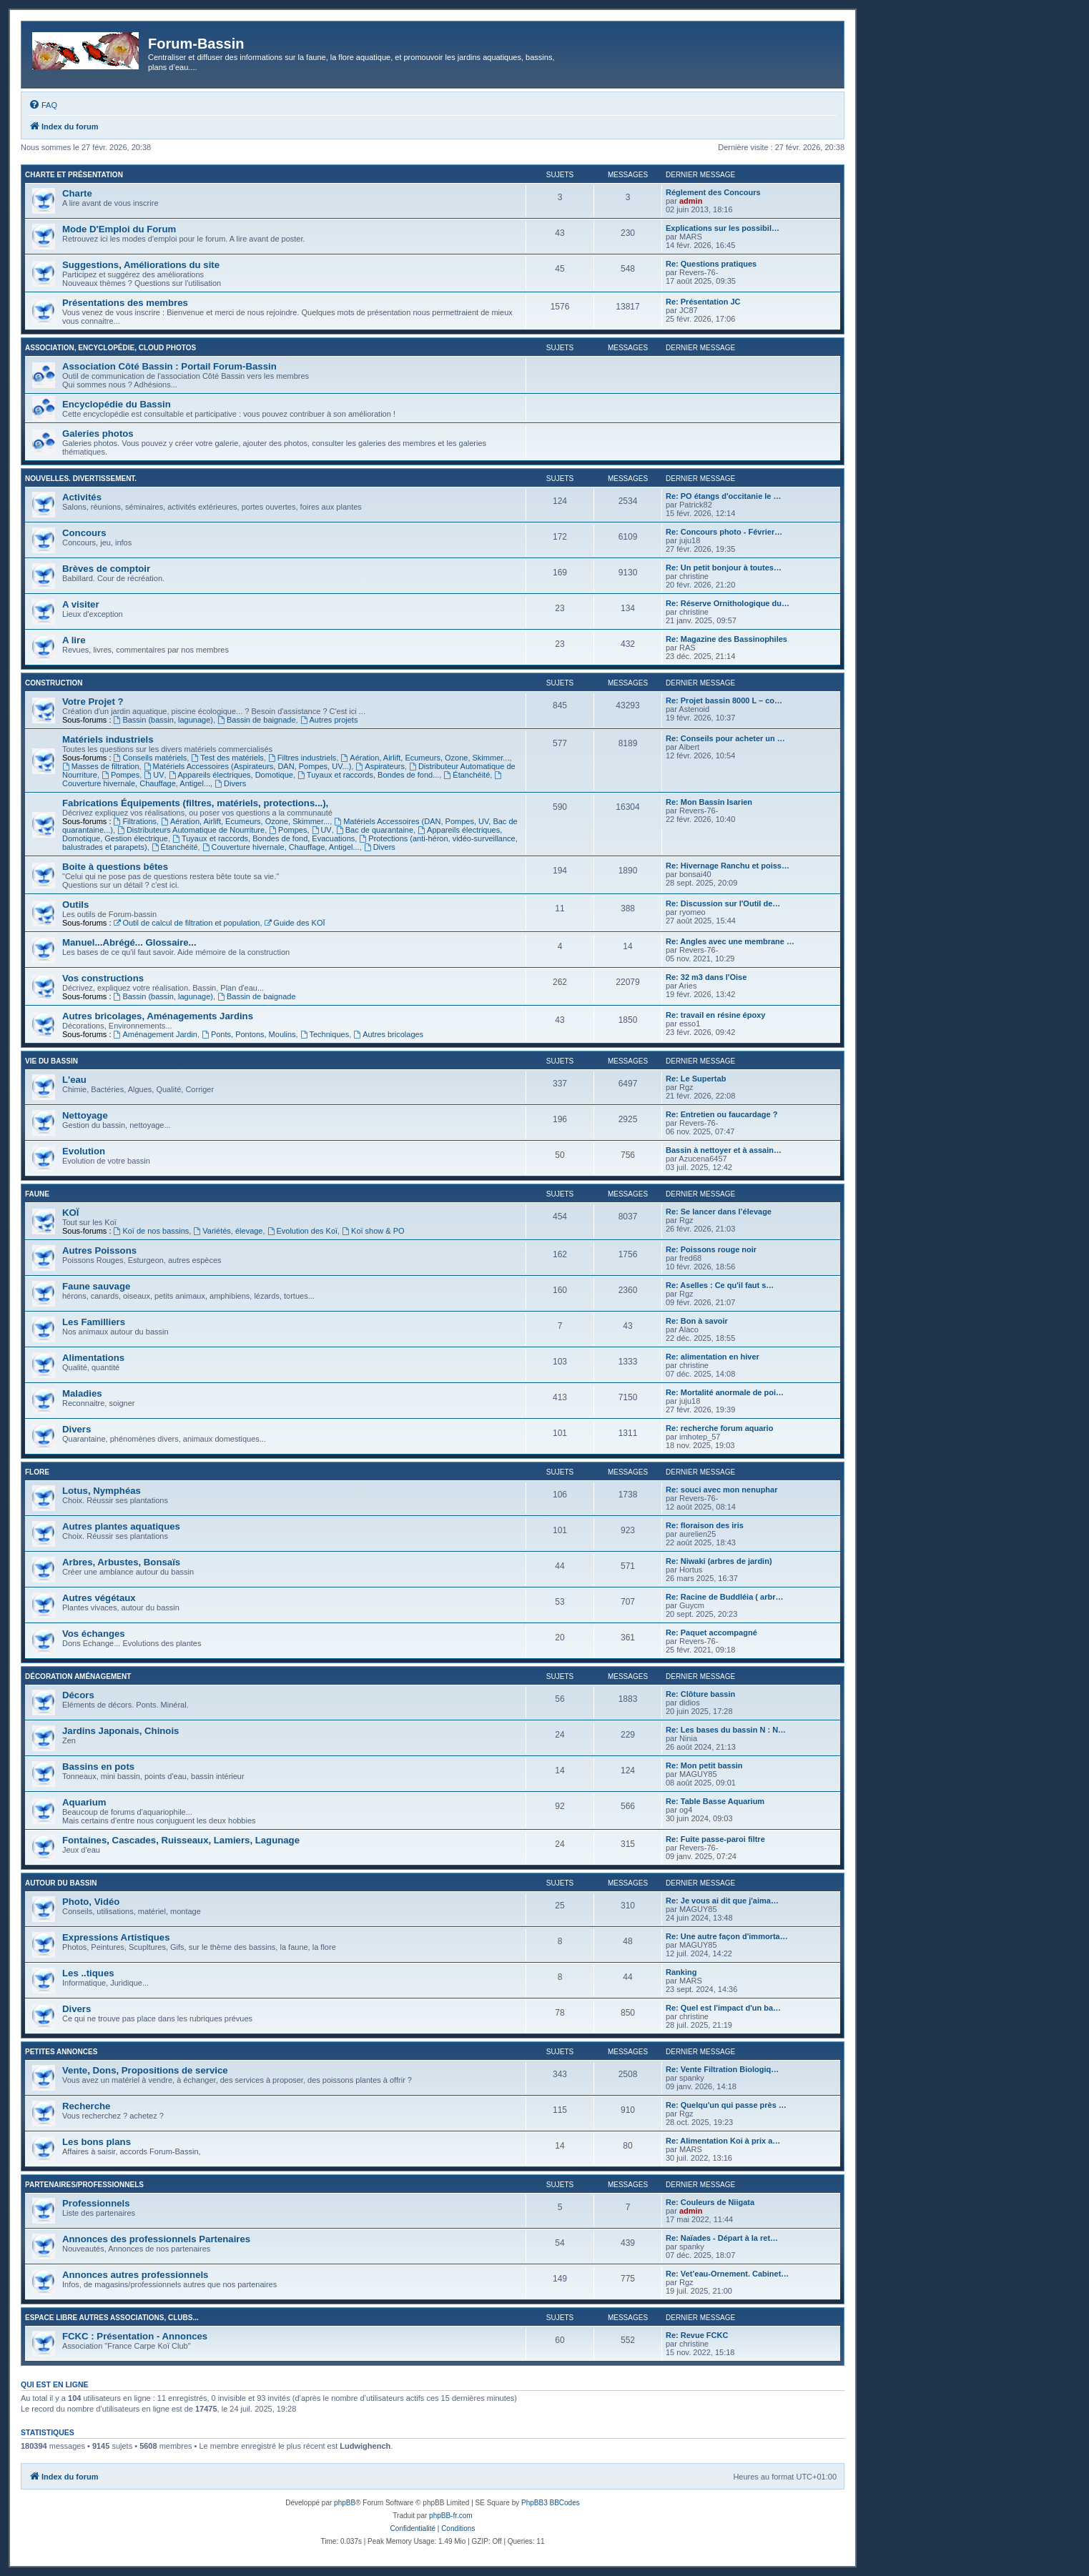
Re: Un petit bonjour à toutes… (724, 567)
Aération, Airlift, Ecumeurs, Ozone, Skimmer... (425, 757)
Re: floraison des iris (705, 1525)
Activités (82, 497)
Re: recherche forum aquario (719, 1428)
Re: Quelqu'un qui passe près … (726, 2105)
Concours (84, 532)
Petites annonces (61, 2052)
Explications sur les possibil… (722, 228)
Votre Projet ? (93, 701)
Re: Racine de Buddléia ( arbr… (724, 1596)
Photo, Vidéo (90, 1901)
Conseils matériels (150, 757)
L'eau (74, 1079)
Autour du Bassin (61, 1883)
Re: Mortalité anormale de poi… (725, 1392)
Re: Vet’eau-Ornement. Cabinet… (727, 2273)
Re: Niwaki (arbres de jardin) (719, 1561)
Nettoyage (85, 1115)
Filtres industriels (302, 757)
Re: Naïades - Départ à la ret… (722, 2238)
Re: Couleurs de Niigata (710, 2202)
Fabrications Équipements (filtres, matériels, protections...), (195, 803)
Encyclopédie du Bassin (116, 404)
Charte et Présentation (74, 175)
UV (154, 775)
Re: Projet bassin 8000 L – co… (724, 700)
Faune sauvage (96, 1286)
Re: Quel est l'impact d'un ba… (723, 2007)
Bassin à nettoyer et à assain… (724, 1150)
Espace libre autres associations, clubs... (112, 2318)
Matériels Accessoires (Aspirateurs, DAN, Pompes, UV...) (248, 766)
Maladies (82, 1393)
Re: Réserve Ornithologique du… (727, 603)
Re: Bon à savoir (697, 1321)
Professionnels (96, 2203)
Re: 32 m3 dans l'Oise (706, 977)
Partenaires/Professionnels (84, 2185)
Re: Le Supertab (696, 1078)
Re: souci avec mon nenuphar (721, 1489)
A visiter (80, 604)
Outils (75, 904)
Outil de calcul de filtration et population (187, 922)
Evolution (83, 1151)
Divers (230, 783)
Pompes (120, 775)
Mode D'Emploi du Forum (119, 229)
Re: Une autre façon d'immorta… (727, 1936)
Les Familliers (93, 1322)
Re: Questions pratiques (711, 263)
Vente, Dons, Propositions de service (145, 2070)
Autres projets (329, 719)
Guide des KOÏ (295, 922)
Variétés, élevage (227, 1231)
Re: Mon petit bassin (704, 1765)
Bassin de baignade (256, 719)
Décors (78, 1695)
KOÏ (70, 1212)
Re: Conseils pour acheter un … (725, 738)
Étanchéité (466, 775)
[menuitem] (43, 105)
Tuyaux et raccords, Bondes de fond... (368, 775)
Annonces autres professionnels (135, 2274)
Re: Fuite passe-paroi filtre (715, 1839)
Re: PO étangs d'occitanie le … (724, 496)
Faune (37, 1194)
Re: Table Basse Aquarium (715, 1801)
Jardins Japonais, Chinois (120, 1730)
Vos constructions (103, 978)
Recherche (86, 2106)
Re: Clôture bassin (700, 1694)
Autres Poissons (99, 1250)
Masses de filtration (100, 766)
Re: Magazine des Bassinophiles (726, 639)
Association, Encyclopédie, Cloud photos (110, 348)
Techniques (325, 1034)
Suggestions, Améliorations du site (141, 264)
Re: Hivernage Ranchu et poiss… (727, 865)
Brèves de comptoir (106, 568)
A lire (74, 640)
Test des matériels (227, 757)
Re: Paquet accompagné (711, 1632)
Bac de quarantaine (374, 830)
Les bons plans (96, 2141)
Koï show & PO (373, 1231)
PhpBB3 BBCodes (550, 2503)
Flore (37, 1472)
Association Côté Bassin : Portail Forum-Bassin (169, 366)
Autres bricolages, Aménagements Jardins (157, 1016)
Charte (77, 193)
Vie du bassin (51, 1061)
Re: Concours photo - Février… (724, 531)
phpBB (344, 2503)
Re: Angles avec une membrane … (730, 941)
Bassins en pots (98, 1766)
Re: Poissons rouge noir (711, 1249)
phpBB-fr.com (451, 2516)
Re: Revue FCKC (697, 2335)
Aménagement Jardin (155, 1034)
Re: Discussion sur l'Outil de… (723, 903)
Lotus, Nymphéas (101, 1490)
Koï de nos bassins (151, 1231)
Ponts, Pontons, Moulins (248, 1034)
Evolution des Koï (302, 1231)
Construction (54, 683)
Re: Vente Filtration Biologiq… (722, 2069)
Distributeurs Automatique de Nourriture (191, 830)
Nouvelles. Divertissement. (81, 478)
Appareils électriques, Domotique (231, 775)
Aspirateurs (379, 766)
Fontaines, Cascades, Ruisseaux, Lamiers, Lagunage (181, 1840)
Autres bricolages (388, 1034)
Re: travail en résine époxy (715, 1015)
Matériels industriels (108, 739)
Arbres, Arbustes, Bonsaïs (121, 1562)
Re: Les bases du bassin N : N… (726, 1729)
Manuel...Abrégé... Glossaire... (129, 942)
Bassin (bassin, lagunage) (163, 719)
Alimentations (93, 1357)
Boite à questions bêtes (115, 866)
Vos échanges (93, 1633)
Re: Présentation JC (703, 301)
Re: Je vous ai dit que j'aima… (722, 1900)
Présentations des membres (125, 302)
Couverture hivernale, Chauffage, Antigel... (281, 847)
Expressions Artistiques (115, 1937)
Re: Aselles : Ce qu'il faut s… (720, 1285)
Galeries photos (98, 433)
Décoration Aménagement (78, 1676)
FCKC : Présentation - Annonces (134, 2336)
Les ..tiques (88, 1973)
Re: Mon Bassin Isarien (709, 802)
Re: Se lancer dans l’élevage (719, 1211)
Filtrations (135, 821)
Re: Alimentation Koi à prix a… (723, 2140)
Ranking (681, 1972)
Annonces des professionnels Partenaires (156, 2239)
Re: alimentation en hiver (712, 1356)
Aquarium (84, 1802)
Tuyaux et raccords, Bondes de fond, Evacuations (263, 838)
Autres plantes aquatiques (121, 1526)
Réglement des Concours (713, 192)
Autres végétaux (99, 1597)
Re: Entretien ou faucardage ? (721, 1114)
